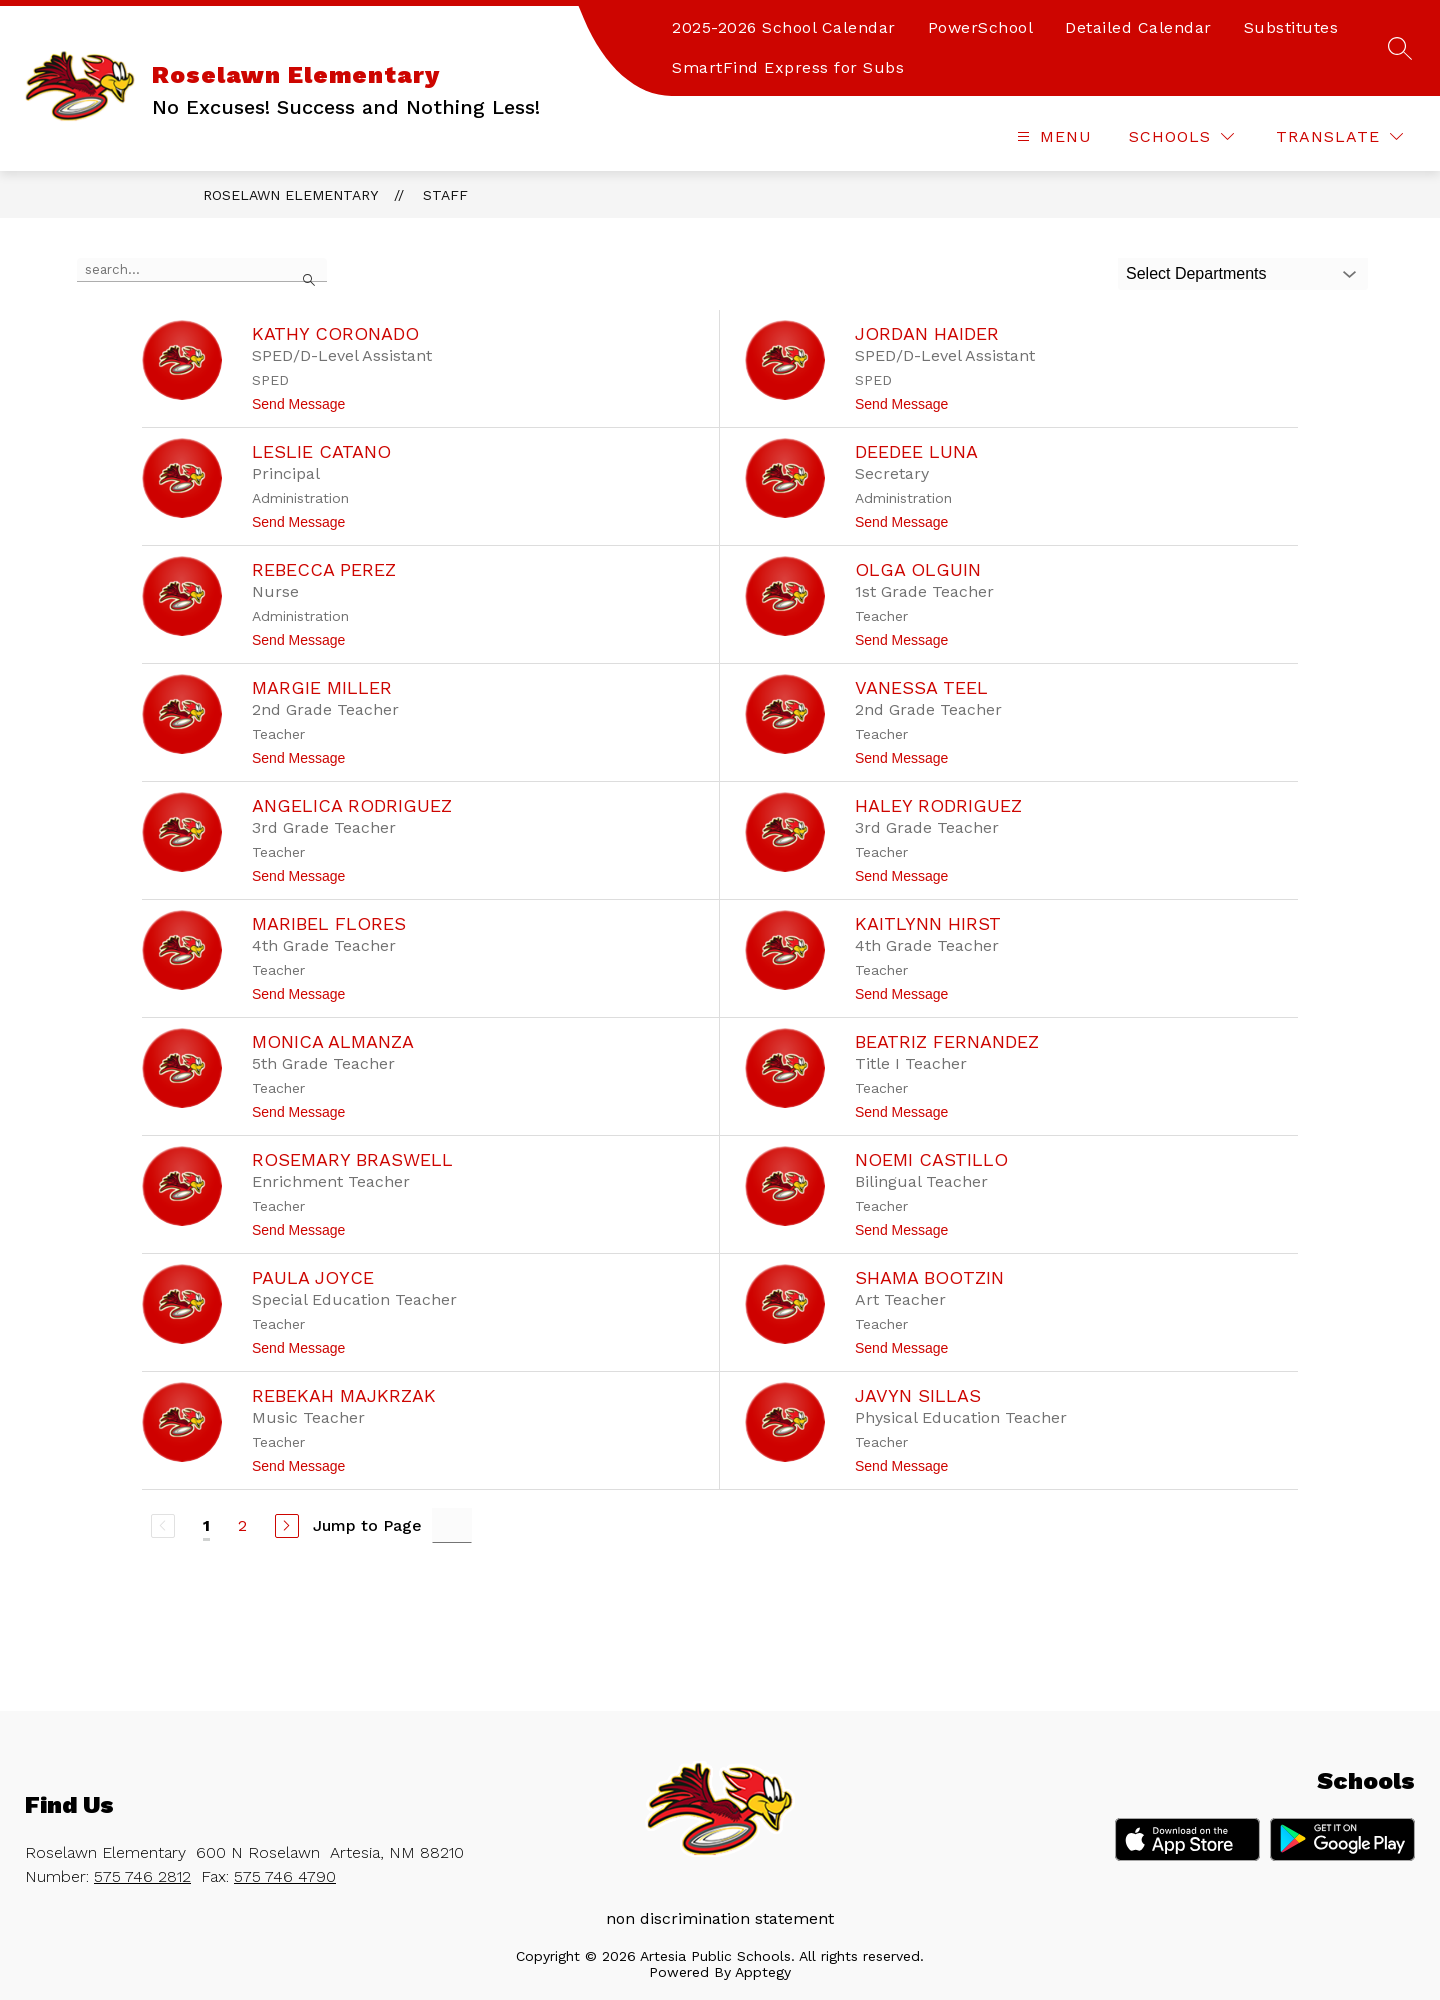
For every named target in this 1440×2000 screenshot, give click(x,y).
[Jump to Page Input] (452, 1525)
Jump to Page (367, 1525)
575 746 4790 (285, 1876)
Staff (445, 195)
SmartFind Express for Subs (788, 67)
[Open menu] (1052, 136)
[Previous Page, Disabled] (163, 1526)
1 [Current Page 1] (206, 1525)
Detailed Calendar (1138, 27)
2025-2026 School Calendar (784, 27)
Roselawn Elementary (290, 195)
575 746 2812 (142, 1876)
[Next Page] (287, 1526)
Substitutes (1291, 27)
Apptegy (763, 1972)
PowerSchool (981, 27)
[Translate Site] (1339, 136)
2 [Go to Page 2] (242, 1525)
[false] (202, 270)
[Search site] (1400, 48)
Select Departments (1196, 273)
